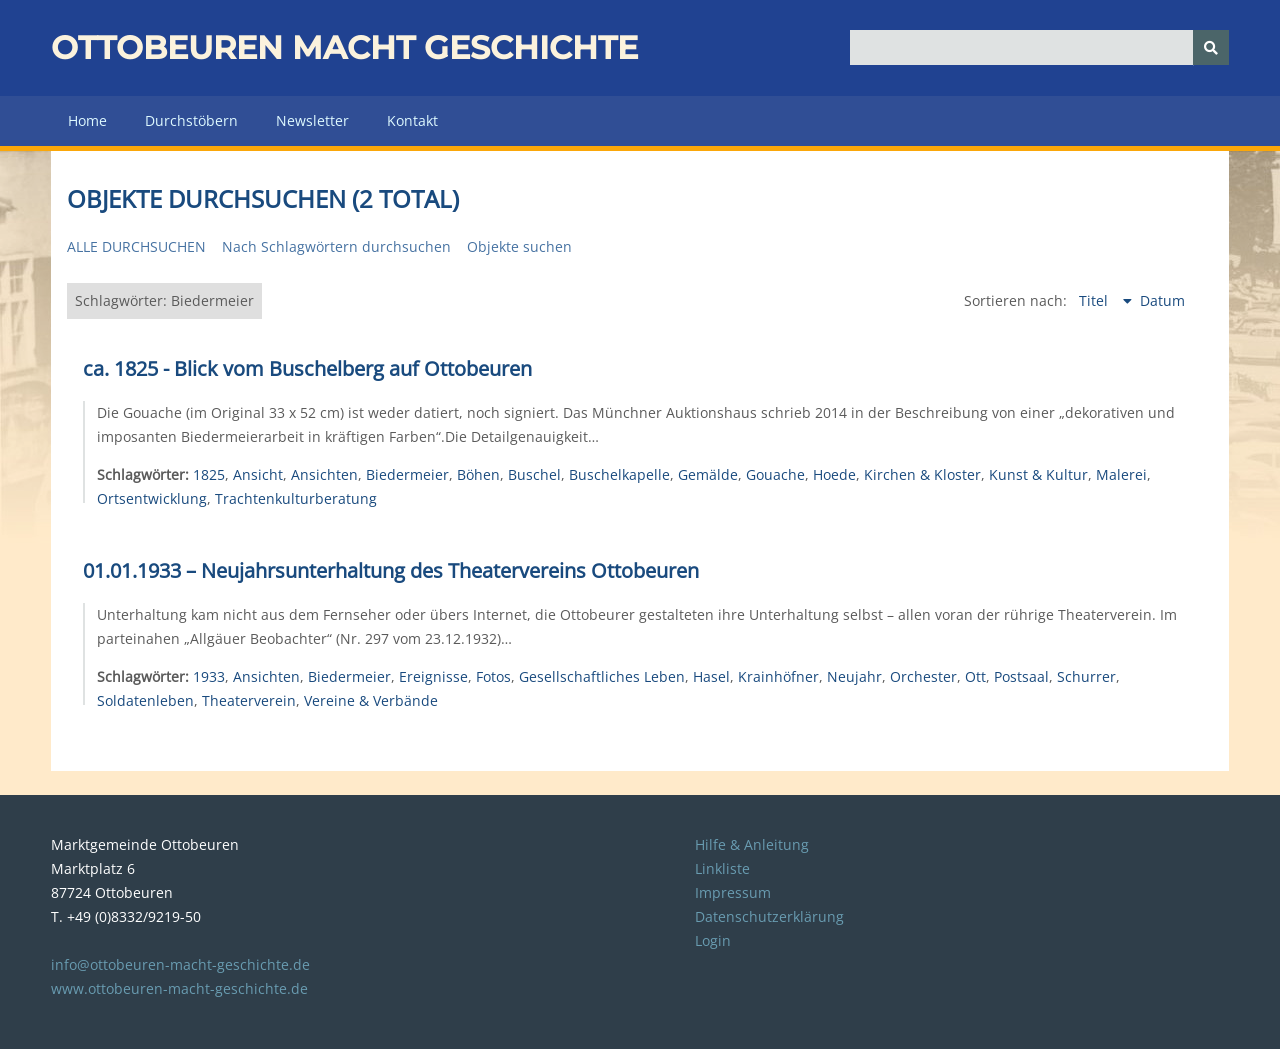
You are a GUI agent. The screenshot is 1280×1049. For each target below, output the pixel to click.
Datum (1162, 300)
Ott (975, 676)
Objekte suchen (519, 246)
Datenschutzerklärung (769, 916)
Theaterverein (249, 700)
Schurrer (1086, 676)
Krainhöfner (778, 676)
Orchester (923, 676)
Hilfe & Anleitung (752, 844)
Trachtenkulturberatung (296, 498)
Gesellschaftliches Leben (602, 676)
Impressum (733, 892)
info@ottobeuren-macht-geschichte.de (180, 964)
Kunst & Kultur (1038, 474)
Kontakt (412, 120)
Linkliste (722, 868)
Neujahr (854, 676)
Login (713, 940)
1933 (209, 676)
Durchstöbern (191, 120)
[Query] (1039, 47)
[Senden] (1211, 47)
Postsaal (1021, 676)
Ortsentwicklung (152, 498)
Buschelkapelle (619, 474)
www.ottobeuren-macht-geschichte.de (179, 988)
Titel (1095, 300)
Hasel (711, 676)
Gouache (775, 474)
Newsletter (312, 120)
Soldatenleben (145, 700)
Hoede (834, 474)
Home (87, 120)
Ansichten (324, 474)
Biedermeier (407, 474)
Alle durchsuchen (136, 246)
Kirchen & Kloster (922, 474)
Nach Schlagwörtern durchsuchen (336, 246)
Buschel (534, 474)
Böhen (478, 474)
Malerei (1121, 474)
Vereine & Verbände (371, 700)
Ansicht (258, 474)
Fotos (493, 676)
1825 (209, 474)
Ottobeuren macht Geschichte (344, 47)
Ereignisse (433, 676)
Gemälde (708, 474)
